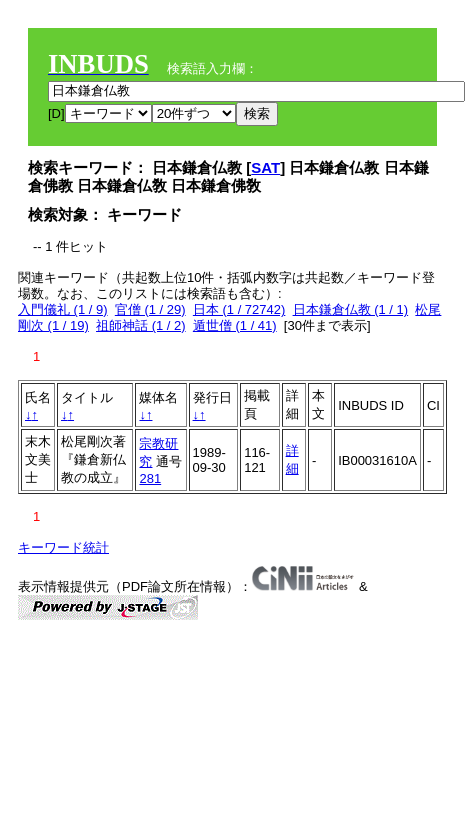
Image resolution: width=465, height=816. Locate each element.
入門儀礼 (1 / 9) (63, 309)
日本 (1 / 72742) (239, 309)
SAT (265, 167)
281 (150, 478)
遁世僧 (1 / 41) (235, 325)
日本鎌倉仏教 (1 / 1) (351, 309)
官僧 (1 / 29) (150, 309)
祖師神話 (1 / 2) (141, 325)
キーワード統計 (63, 547)
